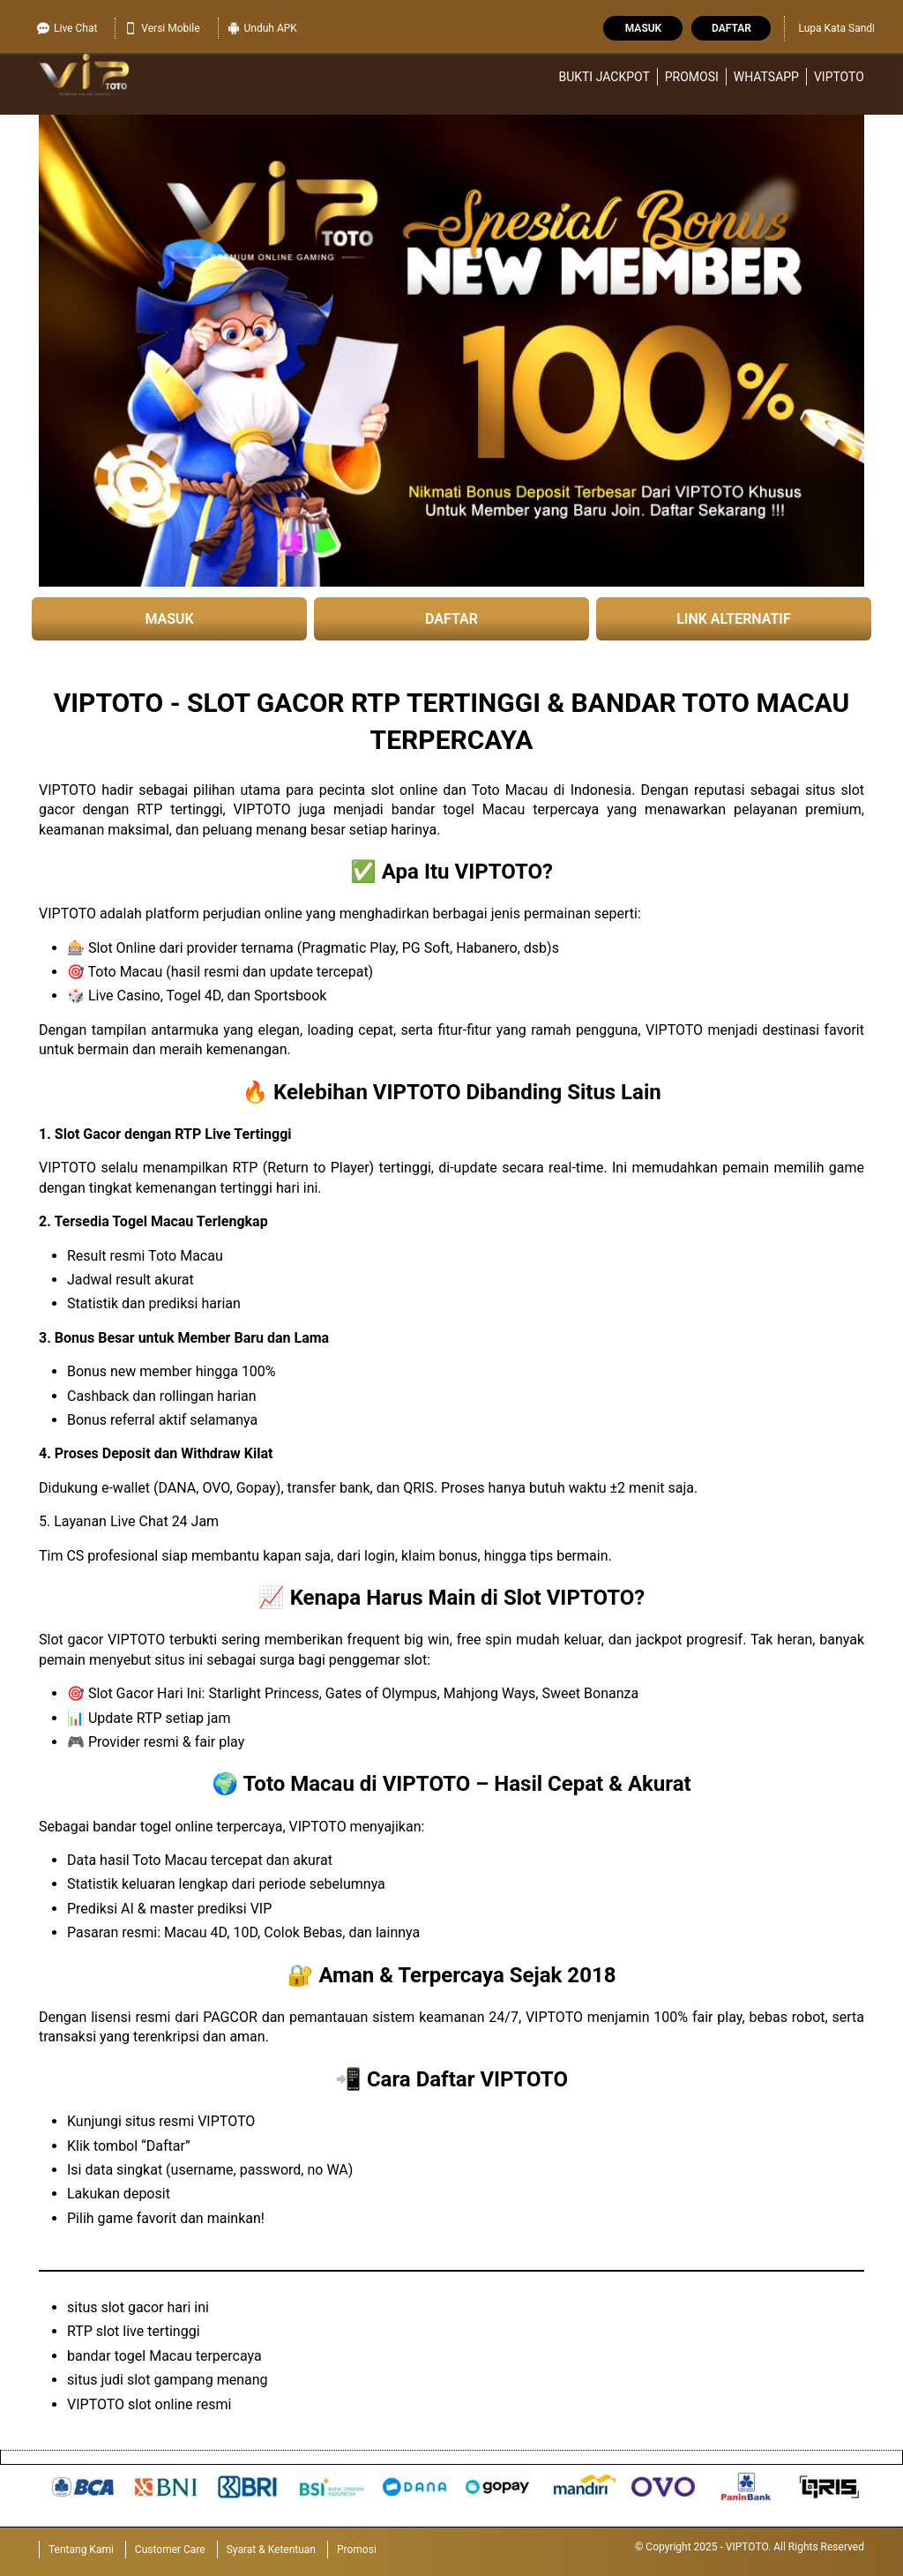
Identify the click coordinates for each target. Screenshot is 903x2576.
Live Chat (67, 28)
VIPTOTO (839, 77)
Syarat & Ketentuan (271, 2549)
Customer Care (170, 2549)
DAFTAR (451, 618)
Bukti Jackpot (603, 77)
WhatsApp (766, 77)
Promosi (692, 77)
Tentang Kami (81, 2549)
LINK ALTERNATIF (733, 618)
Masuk (643, 28)
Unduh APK (262, 28)
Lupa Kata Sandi (836, 28)
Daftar (731, 28)
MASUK (169, 618)
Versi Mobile (161, 28)
